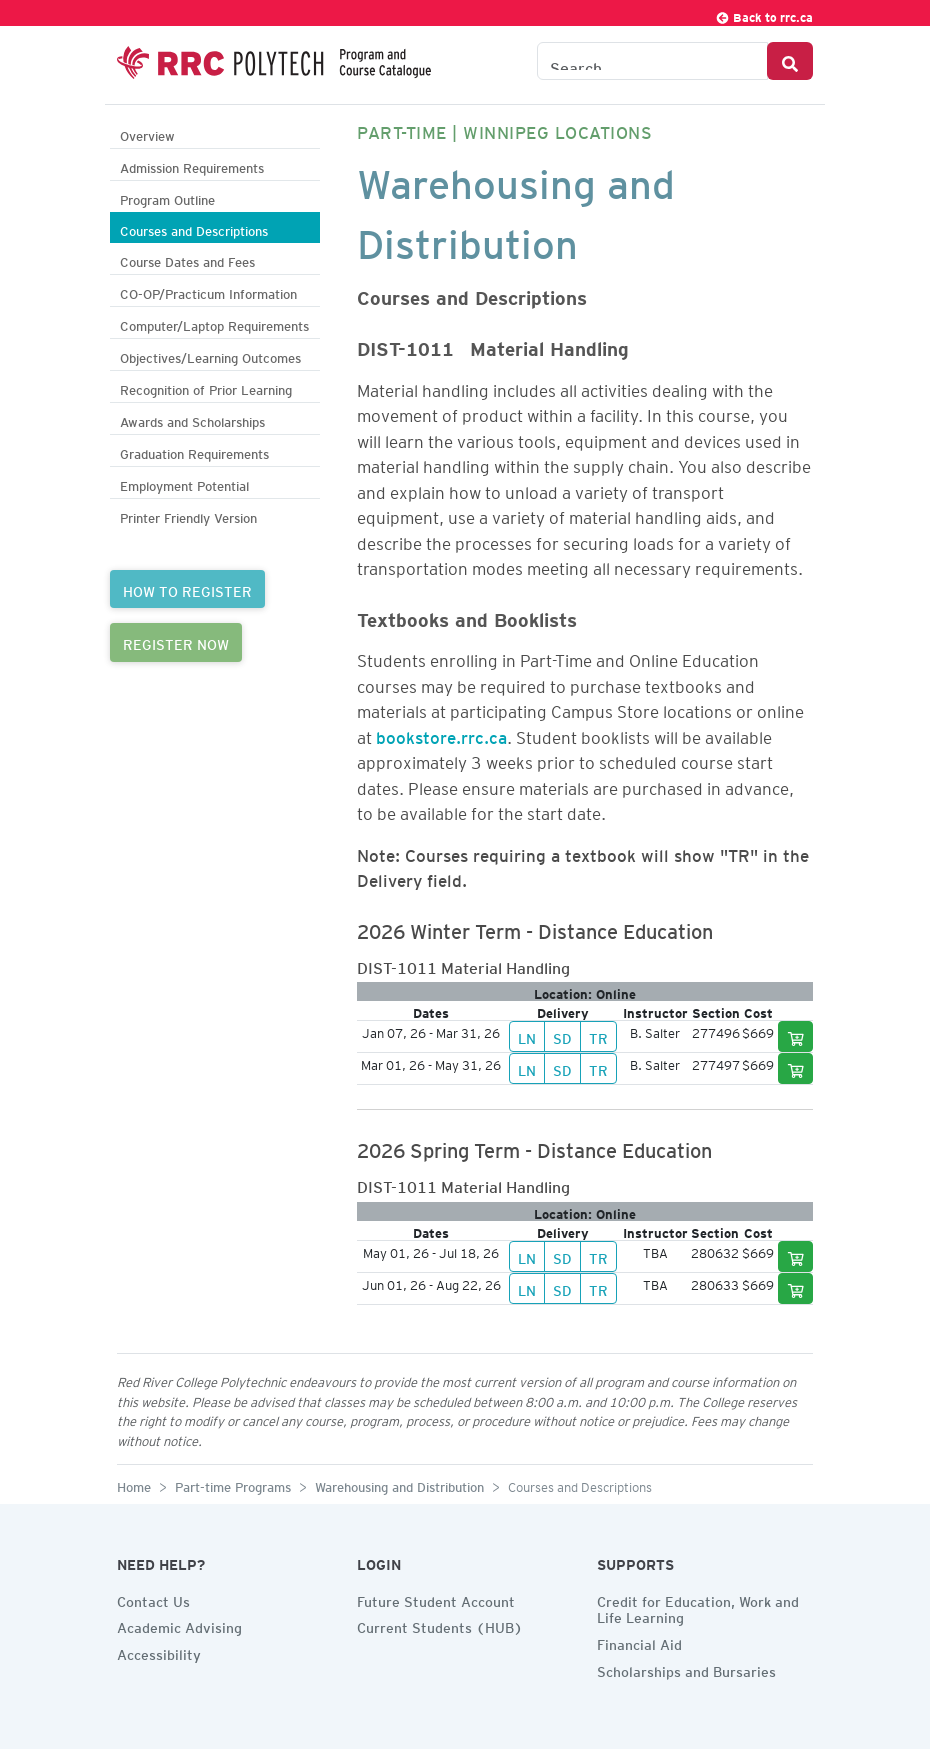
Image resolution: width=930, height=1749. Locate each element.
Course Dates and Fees (187, 259)
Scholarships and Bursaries (686, 1669)
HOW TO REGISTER (187, 589)
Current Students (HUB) (440, 1625)
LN (527, 1036)
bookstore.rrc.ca (441, 734)
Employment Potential (184, 483)
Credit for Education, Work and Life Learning (698, 1607)
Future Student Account (436, 1599)
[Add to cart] (796, 1036)
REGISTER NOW (176, 642)
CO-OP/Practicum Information (208, 291)
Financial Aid (639, 1642)
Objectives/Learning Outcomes (210, 355)
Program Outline (167, 197)
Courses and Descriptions (194, 228)
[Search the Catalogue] (652, 61)
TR (598, 1036)
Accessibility (159, 1652)
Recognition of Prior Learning (206, 387)
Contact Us (153, 1599)
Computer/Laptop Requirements (214, 323)
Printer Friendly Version (188, 515)
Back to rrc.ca (764, 14)
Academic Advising (179, 1625)
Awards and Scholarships (192, 419)
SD (562, 1036)
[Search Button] (790, 61)
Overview (147, 133)
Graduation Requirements (194, 451)
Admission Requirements (192, 165)
